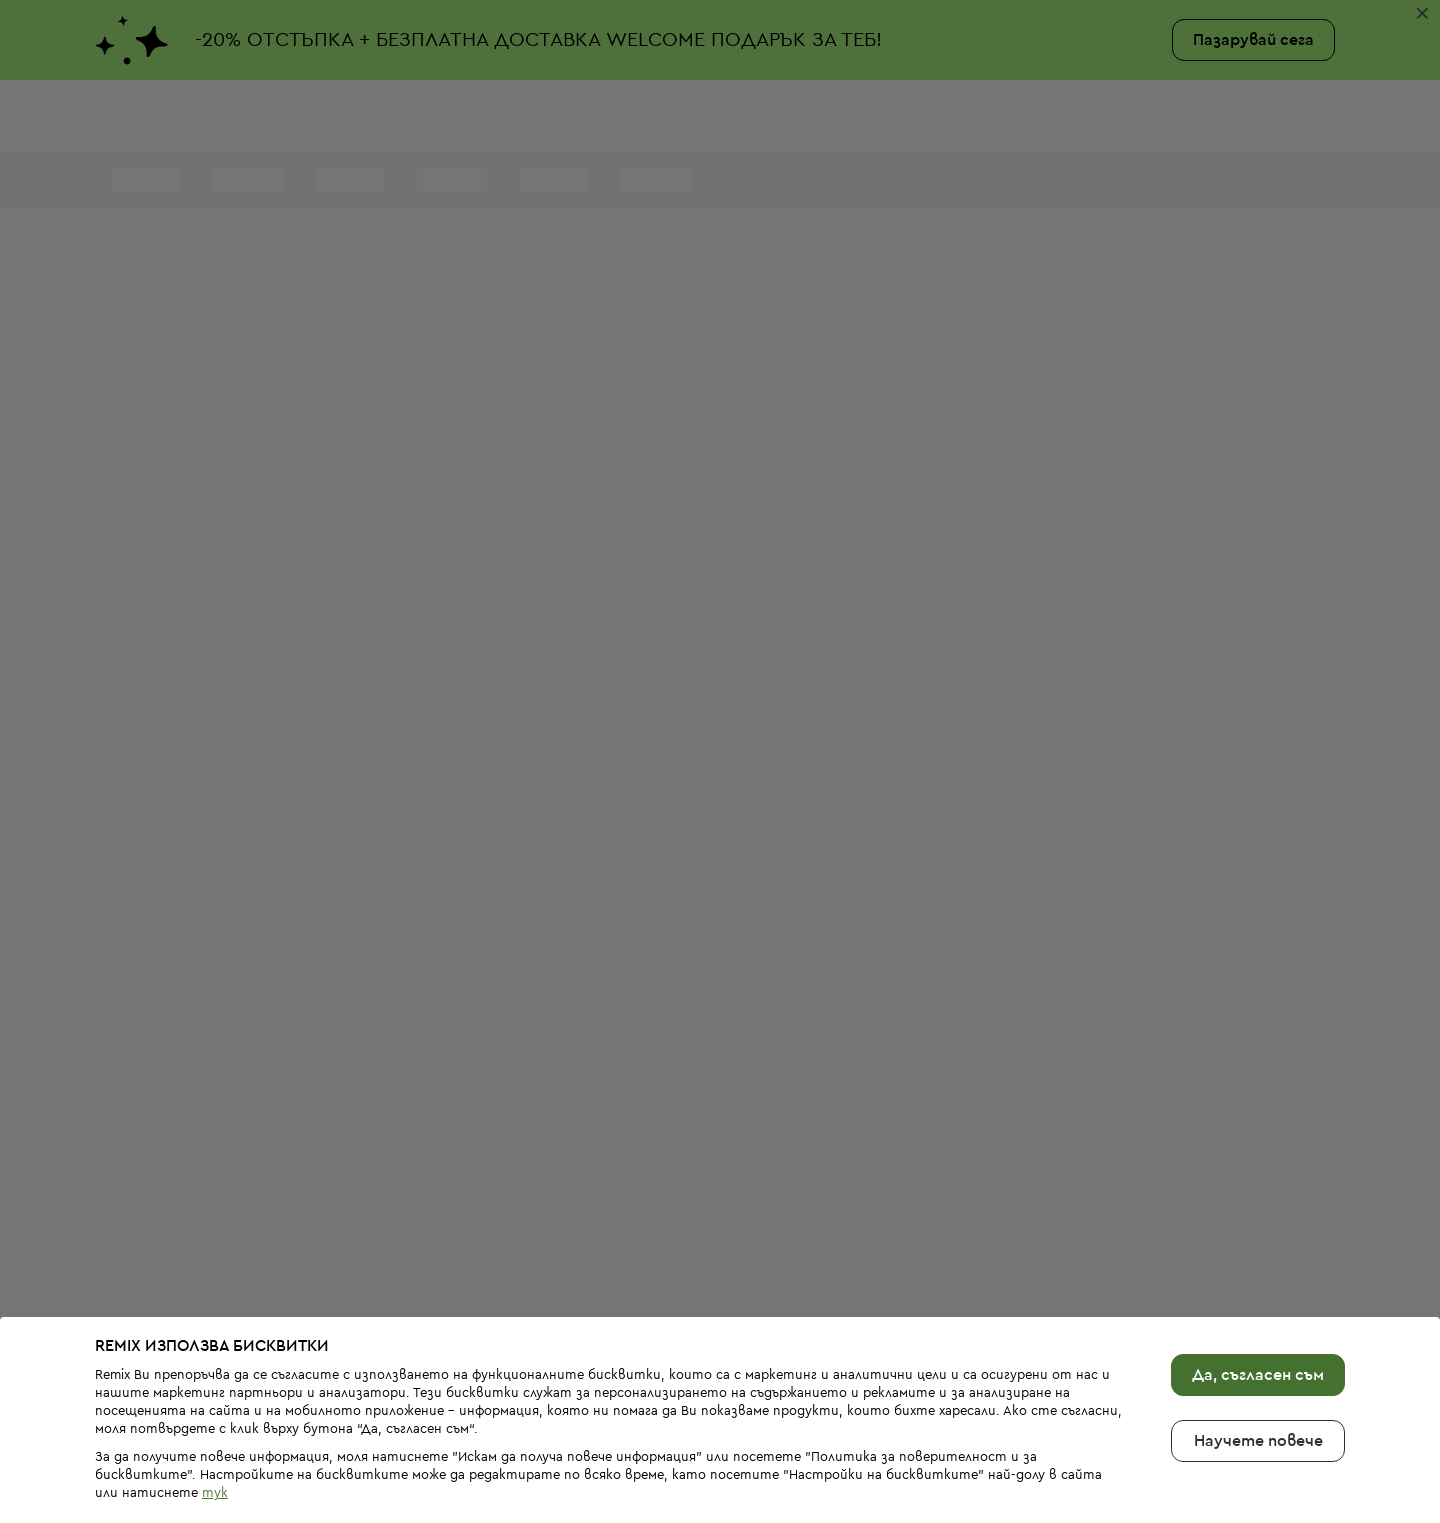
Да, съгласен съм (1258, 1312)
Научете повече (1258, 1378)
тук (215, 1430)
